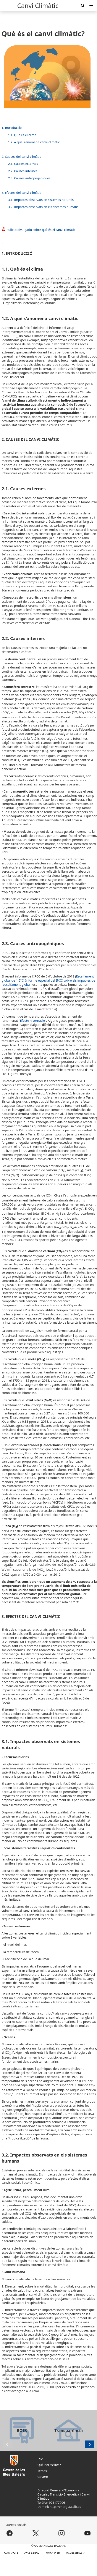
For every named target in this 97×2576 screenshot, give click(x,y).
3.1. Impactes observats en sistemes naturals (41, 200)
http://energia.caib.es (65, 2507)
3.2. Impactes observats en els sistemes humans (43, 207)
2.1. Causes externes (23, 164)
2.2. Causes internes (22, 171)
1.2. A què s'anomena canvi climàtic (34, 142)
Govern (42, 2477)
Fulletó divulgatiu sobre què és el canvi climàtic (41, 230)
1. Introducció (12, 128)
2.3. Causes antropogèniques (29, 178)
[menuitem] (91, 5)
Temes (42, 2471)
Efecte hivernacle (32, 1020)
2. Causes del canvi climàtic (21, 156)
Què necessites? (49, 2465)
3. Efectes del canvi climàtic (21, 193)
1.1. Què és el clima (22, 135)
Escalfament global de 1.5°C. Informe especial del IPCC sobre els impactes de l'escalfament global (48, 980)
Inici (40, 2459)
